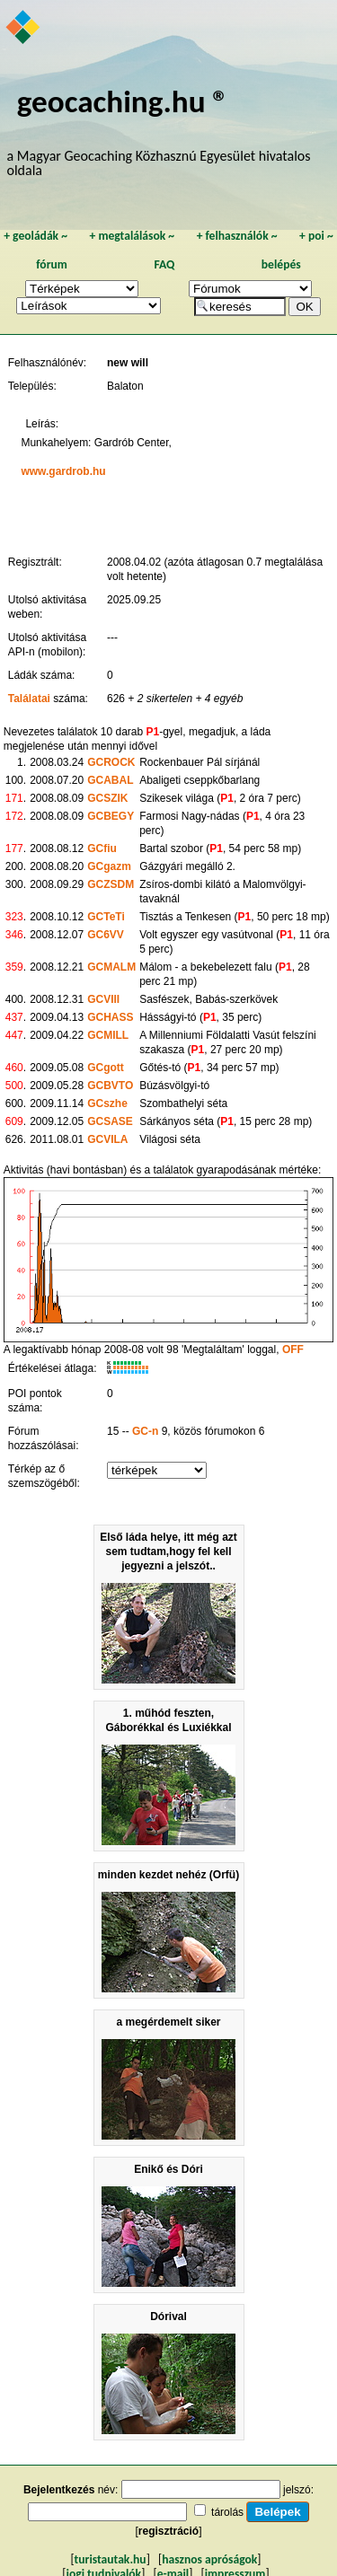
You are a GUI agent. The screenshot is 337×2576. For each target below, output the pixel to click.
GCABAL (110, 780)
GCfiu (102, 848)
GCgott (105, 1067)
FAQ (164, 264)
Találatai (29, 698)
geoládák (35, 235)
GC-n (145, 1431)
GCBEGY (110, 816)
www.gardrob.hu (63, 471)
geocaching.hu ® (123, 101)
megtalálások (131, 235)
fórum (51, 264)
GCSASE (110, 1121)
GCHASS (110, 1017)
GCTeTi (106, 916)
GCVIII (103, 999)
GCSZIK (107, 798)
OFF (293, 1349)
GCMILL (108, 1035)
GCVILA (107, 1139)
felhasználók (237, 235)
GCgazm (109, 866)
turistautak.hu (110, 2559)
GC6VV (105, 934)
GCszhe (107, 1103)
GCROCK (111, 762)
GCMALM (111, 967)
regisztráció (168, 2531)
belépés (281, 264)
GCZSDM (110, 884)
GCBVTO (110, 1085)
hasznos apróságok (209, 2559)
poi (316, 235)
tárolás (227, 2512)
